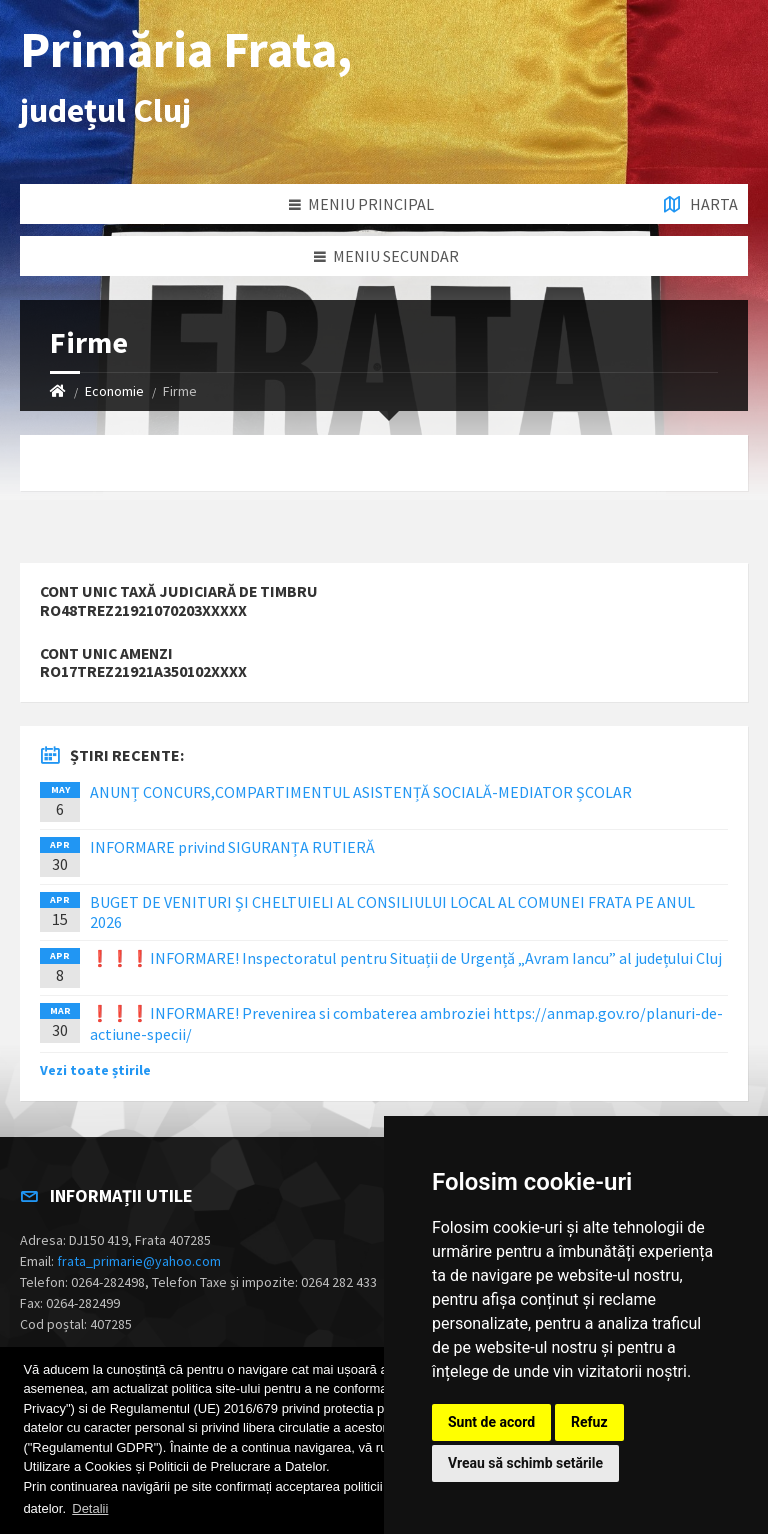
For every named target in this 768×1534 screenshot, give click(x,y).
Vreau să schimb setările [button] (525, 1463)
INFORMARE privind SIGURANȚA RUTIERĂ (232, 847)
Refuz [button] (589, 1422)
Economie (114, 391)
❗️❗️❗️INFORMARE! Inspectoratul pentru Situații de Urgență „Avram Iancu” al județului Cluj (406, 958)
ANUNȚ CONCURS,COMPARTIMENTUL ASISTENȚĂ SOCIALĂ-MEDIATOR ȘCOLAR (361, 792)
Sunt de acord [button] (491, 1422)
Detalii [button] (90, 1508)
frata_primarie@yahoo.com (139, 1261)
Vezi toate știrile (95, 1070)
